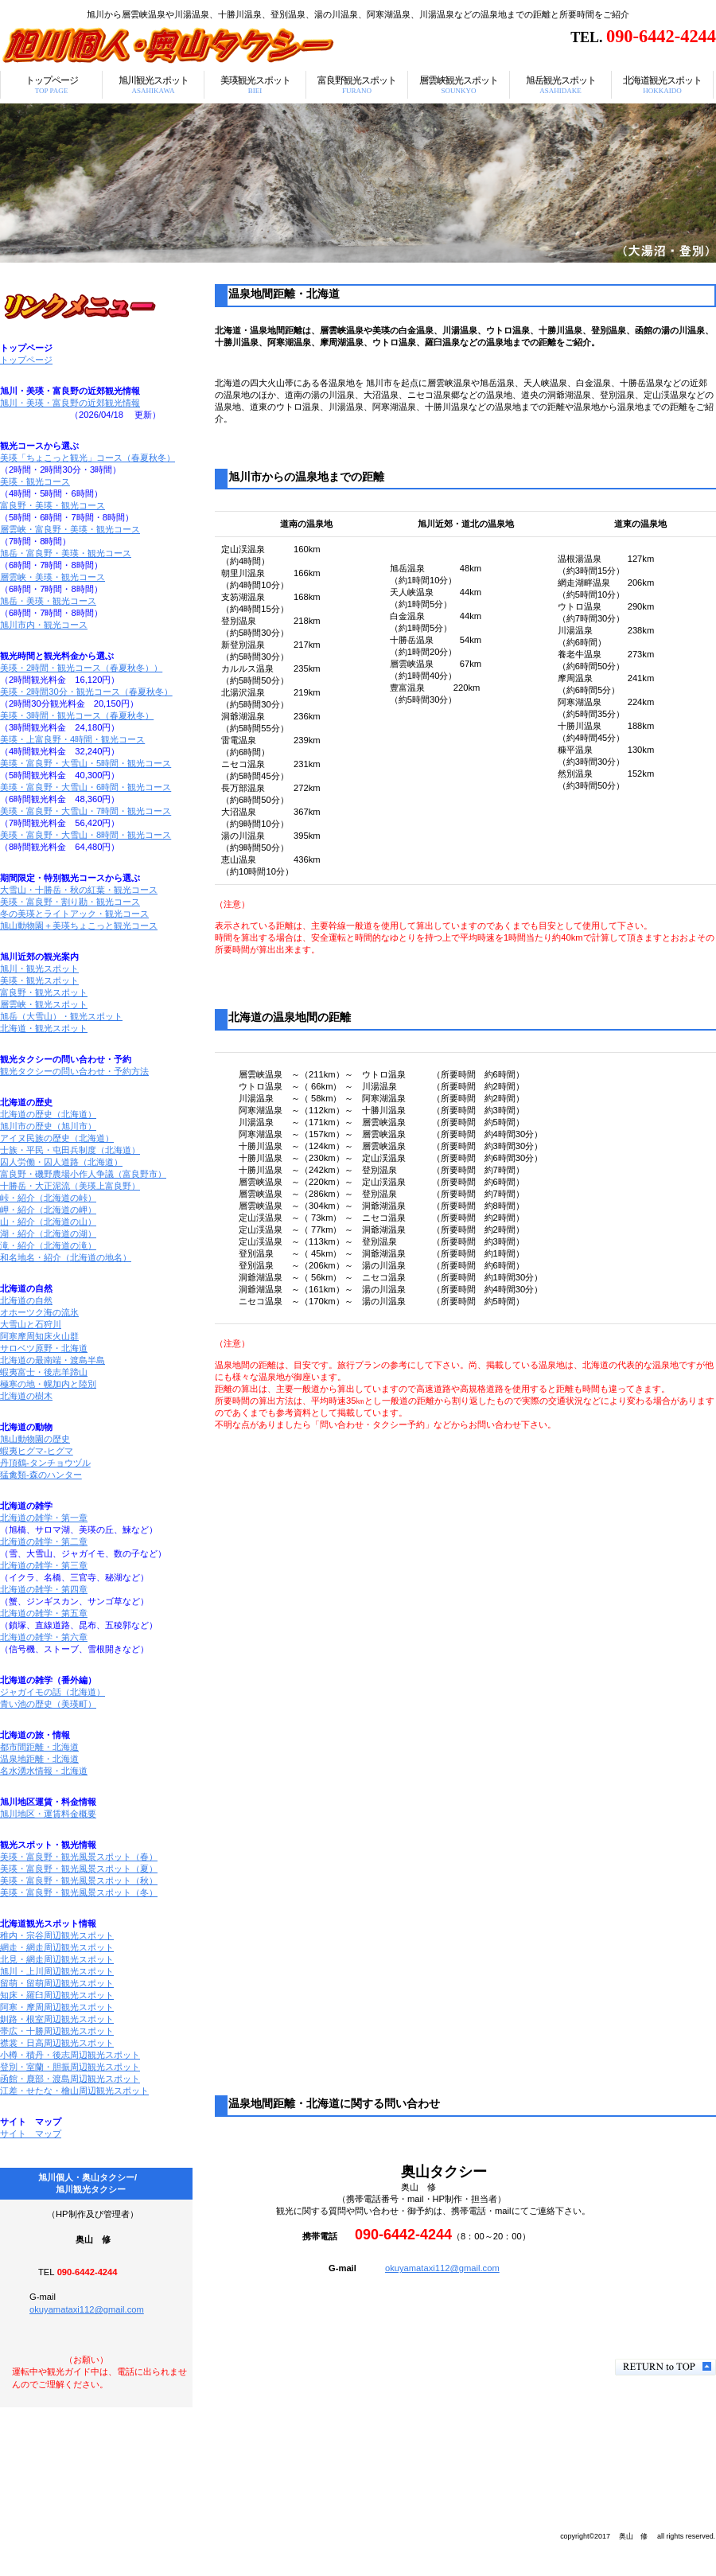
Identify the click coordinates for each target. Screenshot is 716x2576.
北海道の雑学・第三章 (44, 1565)
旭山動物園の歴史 (35, 1439)
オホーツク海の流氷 (39, 1312)
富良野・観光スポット (44, 992)
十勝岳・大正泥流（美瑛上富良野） (70, 1186)
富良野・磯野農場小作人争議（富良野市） (83, 1174)
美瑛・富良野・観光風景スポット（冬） (79, 1892)
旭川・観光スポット (39, 968)
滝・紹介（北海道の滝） (48, 1245)
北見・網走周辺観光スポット (57, 1959)
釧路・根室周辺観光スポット (57, 2019)
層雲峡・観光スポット (44, 1004)
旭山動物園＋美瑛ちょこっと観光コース (79, 925)
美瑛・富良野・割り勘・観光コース (70, 901)
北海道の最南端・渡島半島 (52, 1360)
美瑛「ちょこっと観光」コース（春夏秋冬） (87, 457)
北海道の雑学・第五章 (44, 1613)
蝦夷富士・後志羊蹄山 (44, 1372)
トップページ (26, 359)
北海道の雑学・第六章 (44, 1637)
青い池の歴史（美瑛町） (48, 1704)
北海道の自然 (26, 1300)
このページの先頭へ (665, 2367)
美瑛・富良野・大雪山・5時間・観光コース (85, 763)
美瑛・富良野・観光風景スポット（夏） (79, 1868)
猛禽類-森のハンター (41, 1474)
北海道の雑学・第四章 (44, 1589)
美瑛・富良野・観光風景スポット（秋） (79, 1880)
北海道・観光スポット (44, 1028)
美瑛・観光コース (35, 481)
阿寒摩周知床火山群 (39, 1336)
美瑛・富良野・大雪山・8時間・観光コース (85, 835)
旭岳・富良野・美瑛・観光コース (65, 553)
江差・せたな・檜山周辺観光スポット (74, 2090)
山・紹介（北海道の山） (48, 1221)
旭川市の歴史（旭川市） (48, 1126)
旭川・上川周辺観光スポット (57, 1971)
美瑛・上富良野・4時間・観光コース (72, 739)
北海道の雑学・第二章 (44, 1541)
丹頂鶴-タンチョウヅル (45, 1462)
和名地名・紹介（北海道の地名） (65, 1257)
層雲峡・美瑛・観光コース (52, 577)
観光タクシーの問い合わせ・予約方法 (74, 1071)
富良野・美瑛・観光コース (52, 505)
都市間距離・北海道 (39, 1747)
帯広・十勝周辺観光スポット (57, 2031)
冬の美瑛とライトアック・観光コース (74, 913)
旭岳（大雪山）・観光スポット (61, 1016)
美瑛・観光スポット (39, 980)
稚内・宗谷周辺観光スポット (57, 1935)
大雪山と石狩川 (30, 1324)
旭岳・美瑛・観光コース (48, 601)
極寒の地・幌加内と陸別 (48, 1384)
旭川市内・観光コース (44, 624)
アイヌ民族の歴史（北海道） (57, 1138)
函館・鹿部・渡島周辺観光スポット (70, 2078)
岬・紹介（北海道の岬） (48, 1209)
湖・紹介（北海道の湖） (48, 1233)
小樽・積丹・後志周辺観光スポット (70, 2055)
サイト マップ (30, 2133)
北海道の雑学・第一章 (44, 1517)
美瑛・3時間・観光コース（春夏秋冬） (77, 715)
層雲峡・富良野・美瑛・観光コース (70, 529)
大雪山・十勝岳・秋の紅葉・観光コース (79, 889)
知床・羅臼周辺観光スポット (57, 1995)
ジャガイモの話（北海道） (52, 1692)
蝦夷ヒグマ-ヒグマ (36, 1451)
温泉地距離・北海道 (39, 1758)
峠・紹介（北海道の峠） (48, 1197)
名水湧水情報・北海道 (44, 1770)
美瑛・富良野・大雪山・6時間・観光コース (85, 787)
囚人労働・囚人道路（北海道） (61, 1162)
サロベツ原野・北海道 (44, 1348)
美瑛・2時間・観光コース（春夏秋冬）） (81, 667)
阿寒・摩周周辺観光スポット (57, 2007)
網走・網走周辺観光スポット (57, 1947)
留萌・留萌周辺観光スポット (57, 1983)
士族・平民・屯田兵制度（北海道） (70, 1150)
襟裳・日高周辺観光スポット (57, 2043)
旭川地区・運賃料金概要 (48, 1813)
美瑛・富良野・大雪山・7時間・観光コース (85, 811)
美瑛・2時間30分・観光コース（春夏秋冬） (86, 691)
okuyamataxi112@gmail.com (442, 2268)
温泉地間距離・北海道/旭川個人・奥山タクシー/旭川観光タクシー (199, 44)
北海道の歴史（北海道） (48, 1114)
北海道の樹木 (26, 1396)
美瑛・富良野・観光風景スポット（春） (79, 1856)
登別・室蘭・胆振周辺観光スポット (70, 2066)
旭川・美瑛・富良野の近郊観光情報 (70, 402)
